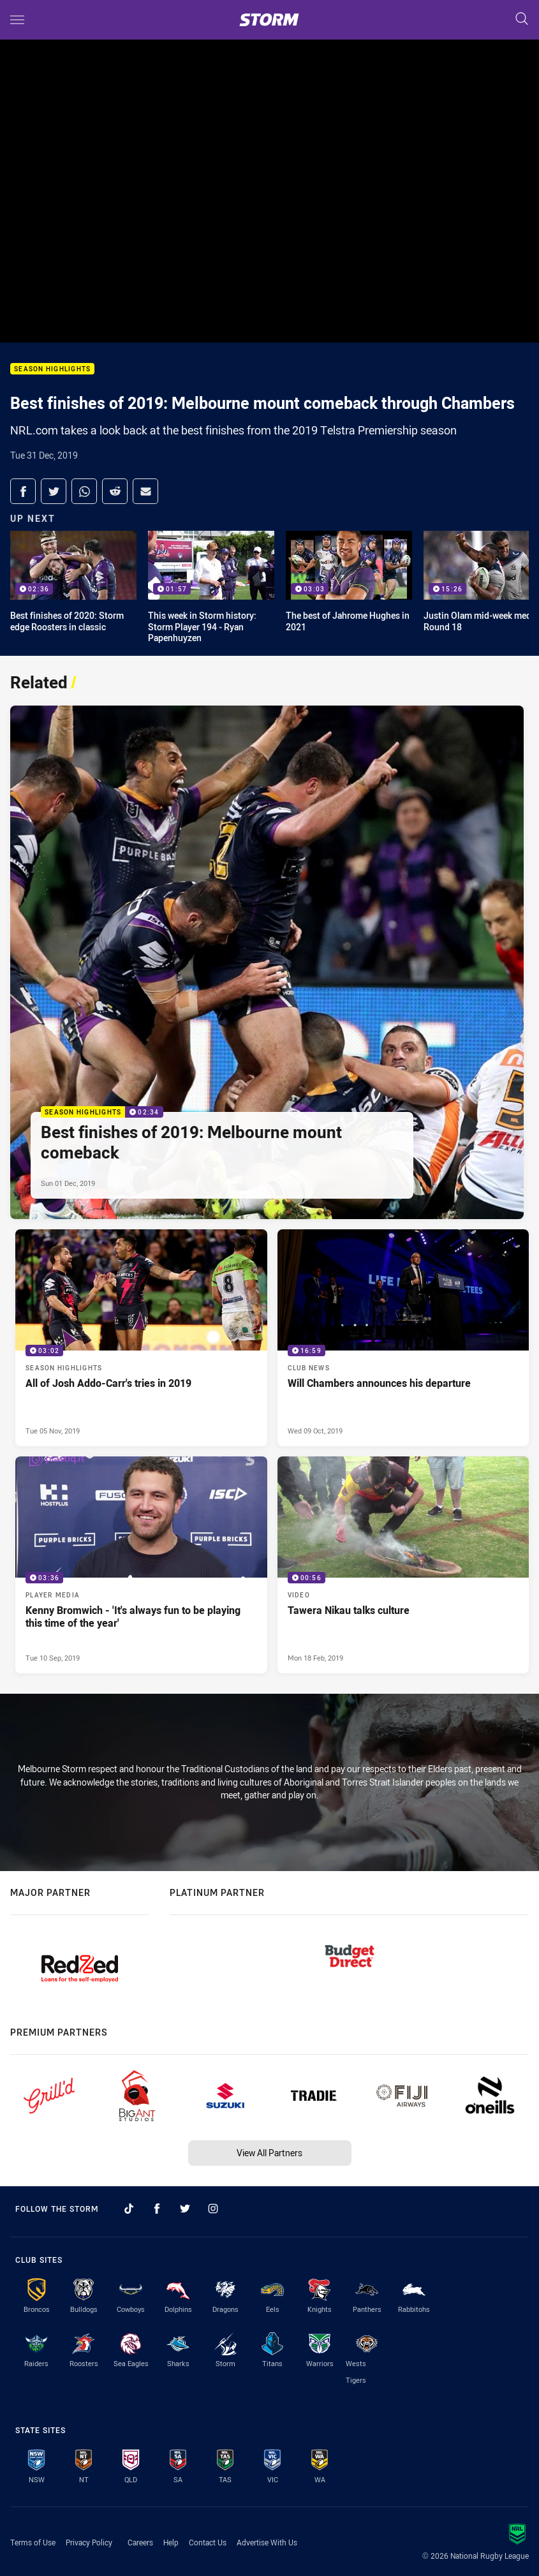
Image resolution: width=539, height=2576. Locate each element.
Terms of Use (32, 2542)
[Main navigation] (17, 20)
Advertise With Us (267, 2542)
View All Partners (269, 2153)
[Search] (522, 19)
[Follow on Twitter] (185, 2208)
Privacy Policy (89, 2542)
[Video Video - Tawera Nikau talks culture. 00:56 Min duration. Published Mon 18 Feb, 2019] (403, 1564)
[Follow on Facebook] (157, 2208)
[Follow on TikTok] (129, 2208)
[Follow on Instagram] (213, 2208)
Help (171, 2542)
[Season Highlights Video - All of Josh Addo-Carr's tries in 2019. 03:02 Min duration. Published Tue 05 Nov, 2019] (141, 1337)
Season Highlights (52, 369)
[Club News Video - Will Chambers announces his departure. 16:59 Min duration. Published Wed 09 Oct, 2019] (403, 1337)
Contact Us (207, 2542)
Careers (140, 2542)
